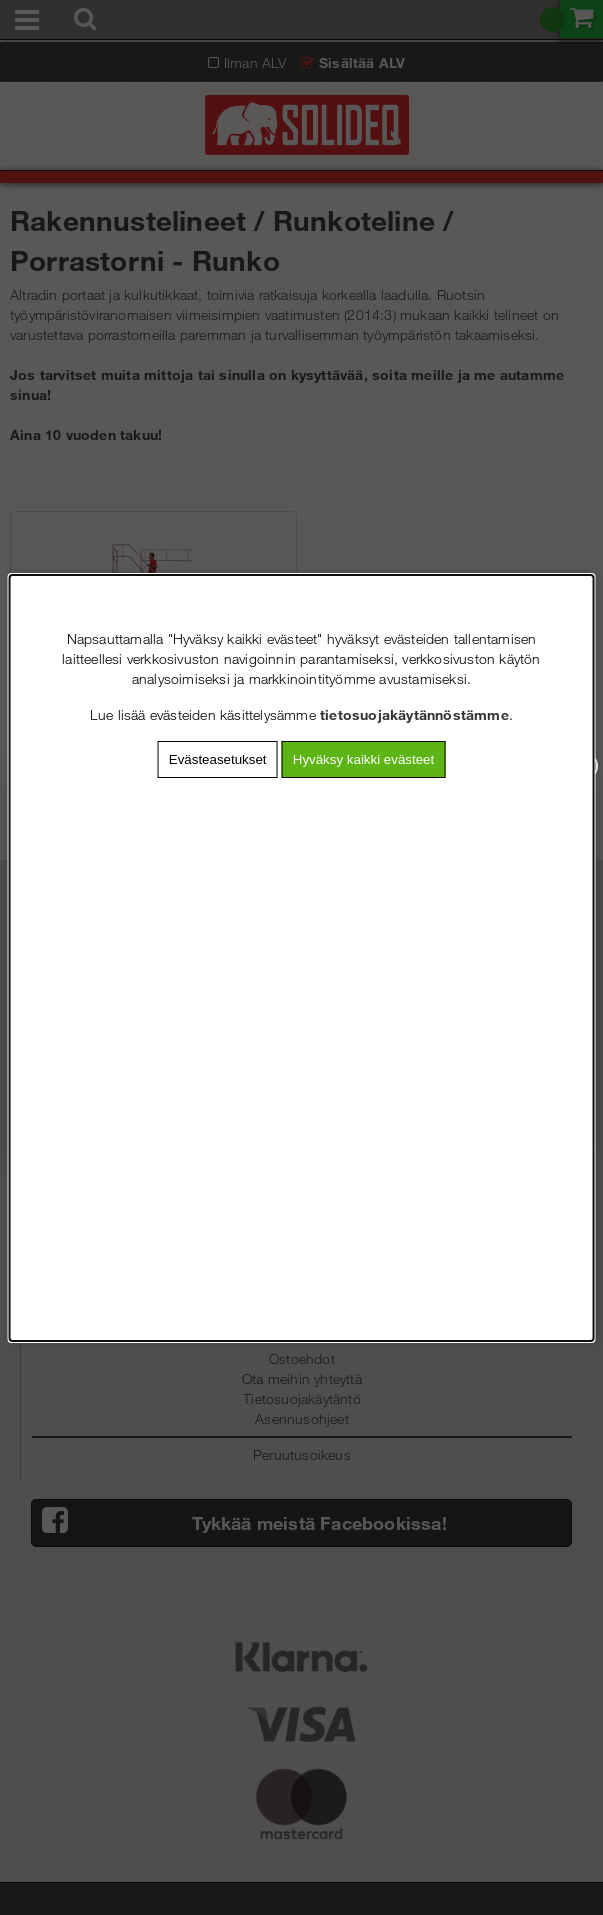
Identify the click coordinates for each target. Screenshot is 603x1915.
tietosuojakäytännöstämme (414, 714)
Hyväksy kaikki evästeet (363, 759)
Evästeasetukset (218, 759)
